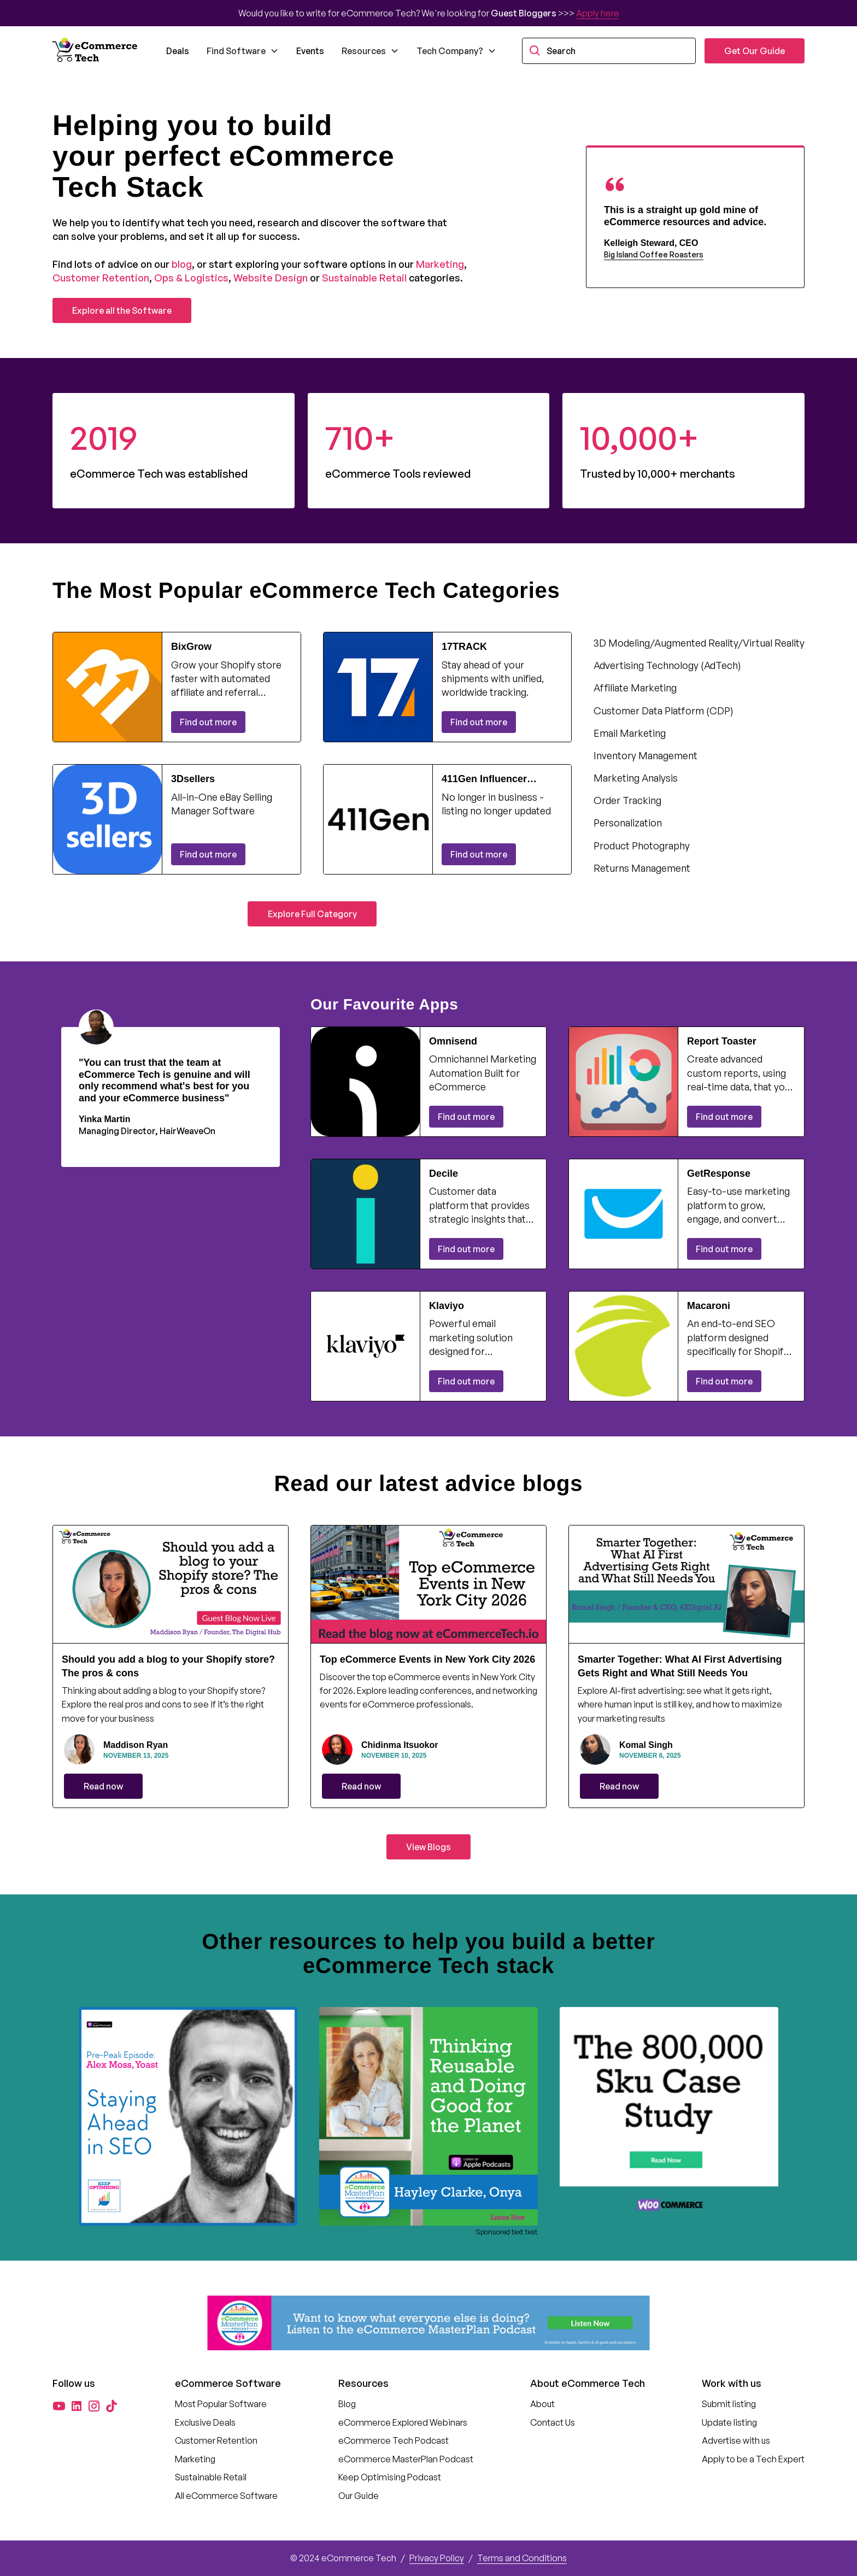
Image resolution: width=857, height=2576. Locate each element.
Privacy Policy (436, 2557)
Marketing (440, 264)
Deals (177, 50)
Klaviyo (446, 1305)
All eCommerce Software (226, 2495)
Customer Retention (100, 278)
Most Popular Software (221, 2403)
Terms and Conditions (522, 2557)
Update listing (729, 2422)
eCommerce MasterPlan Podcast (405, 2459)
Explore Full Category (312, 913)
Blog (347, 2403)
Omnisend (453, 1041)
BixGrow (191, 646)
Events (310, 50)
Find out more (208, 722)
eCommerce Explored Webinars (402, 2422)
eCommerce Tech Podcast (393, 2440)
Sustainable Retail (364, 278)
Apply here (597, 13)
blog (182, 264)
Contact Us (552, 2422)
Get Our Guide (754, 50)
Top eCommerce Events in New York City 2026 (427, 1659)
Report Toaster (721, 1041)
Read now (103, 1786)
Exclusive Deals (205, 2422)
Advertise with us (736, 2440)
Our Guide (358, 2495)
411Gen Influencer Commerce (484, 779)
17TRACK (464, 646)
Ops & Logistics (191, 278)
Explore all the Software (122, 310)
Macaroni (708, 1305)
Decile (443, 1173)
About (542, 2403)
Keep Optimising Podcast (389, 2477)
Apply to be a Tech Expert (753, 2459)
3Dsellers (193, 778)
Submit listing (729, 2403)
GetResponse (718, 1173)
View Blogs (428, 1846)
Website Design (270, 278)
